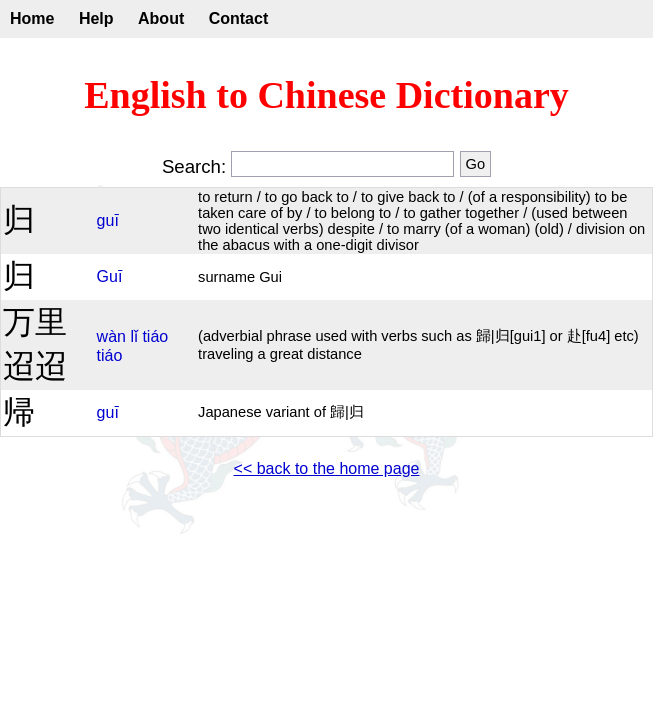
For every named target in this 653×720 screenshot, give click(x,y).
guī (108, 220)
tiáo (155, 336)
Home (32, 18)
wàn (111, 336)
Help (96, 18)
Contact (239, 18)
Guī (110, 276)
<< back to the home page (327, 468)
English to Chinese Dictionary (326, 95)
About (161, 18)
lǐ (134, 336)
